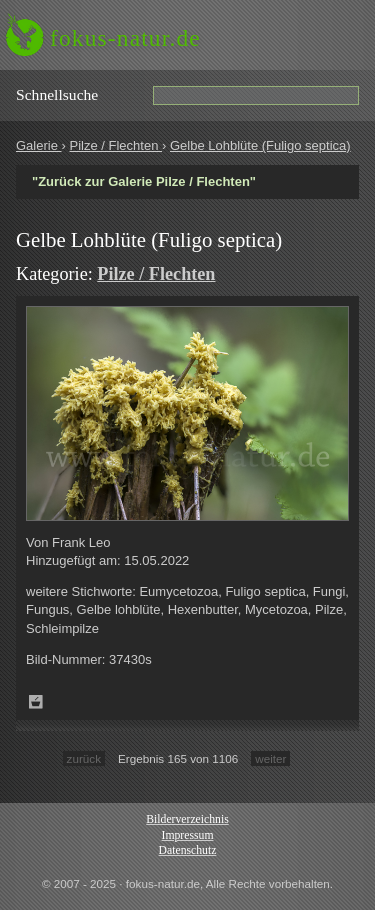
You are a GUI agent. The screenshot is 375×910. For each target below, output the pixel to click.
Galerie (39, 145)
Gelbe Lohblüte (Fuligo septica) (260, 145)
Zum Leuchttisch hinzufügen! (36, 702)
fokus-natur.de (125, 38)
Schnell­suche (57, 94)
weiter (270, 758)
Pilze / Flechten (115, 145)
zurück (84, 758)
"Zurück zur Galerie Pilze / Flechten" (144, 181)
